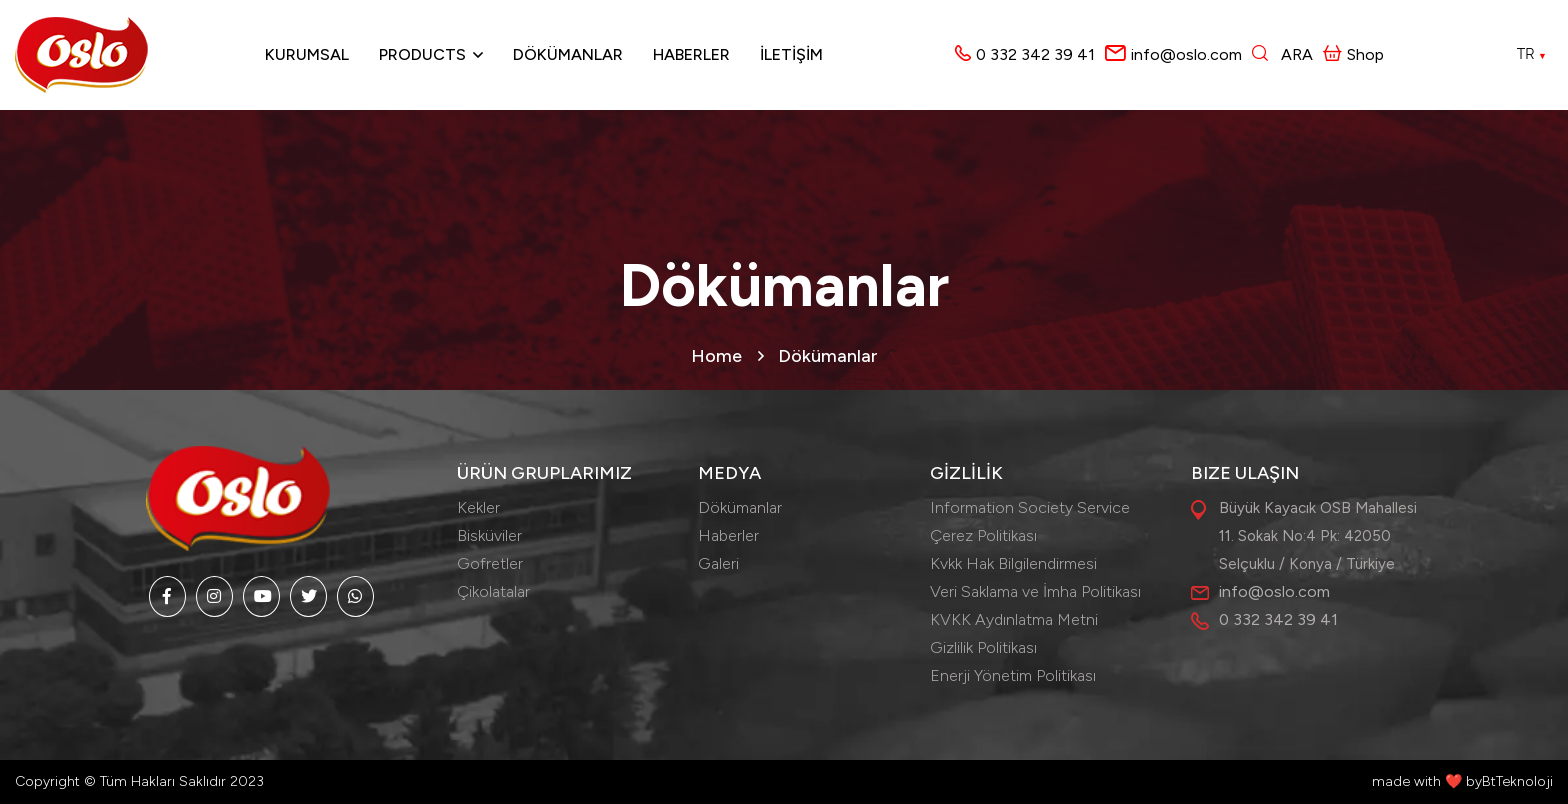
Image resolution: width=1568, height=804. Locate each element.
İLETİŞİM (791, 54)
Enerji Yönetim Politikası (1013, 675)
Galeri (718, 563)
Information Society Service (1030, 507)
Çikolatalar (493, 591)
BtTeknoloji (1517, 781)
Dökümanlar (568, 54)
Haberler (691, 54)
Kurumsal (307, 54)
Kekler (478, 507)
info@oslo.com (1186, 54)
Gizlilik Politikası (983, 647)
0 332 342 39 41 (1035, 54)
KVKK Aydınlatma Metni (1014, 619)
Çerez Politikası (983, 535)
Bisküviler (489, 535)
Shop (1353, 54)
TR (1532, 54)
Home (716, 356)
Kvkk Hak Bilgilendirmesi (1013, 563)
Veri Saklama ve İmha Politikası (1035, 591)
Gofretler (490, 563)
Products (422, 54)
